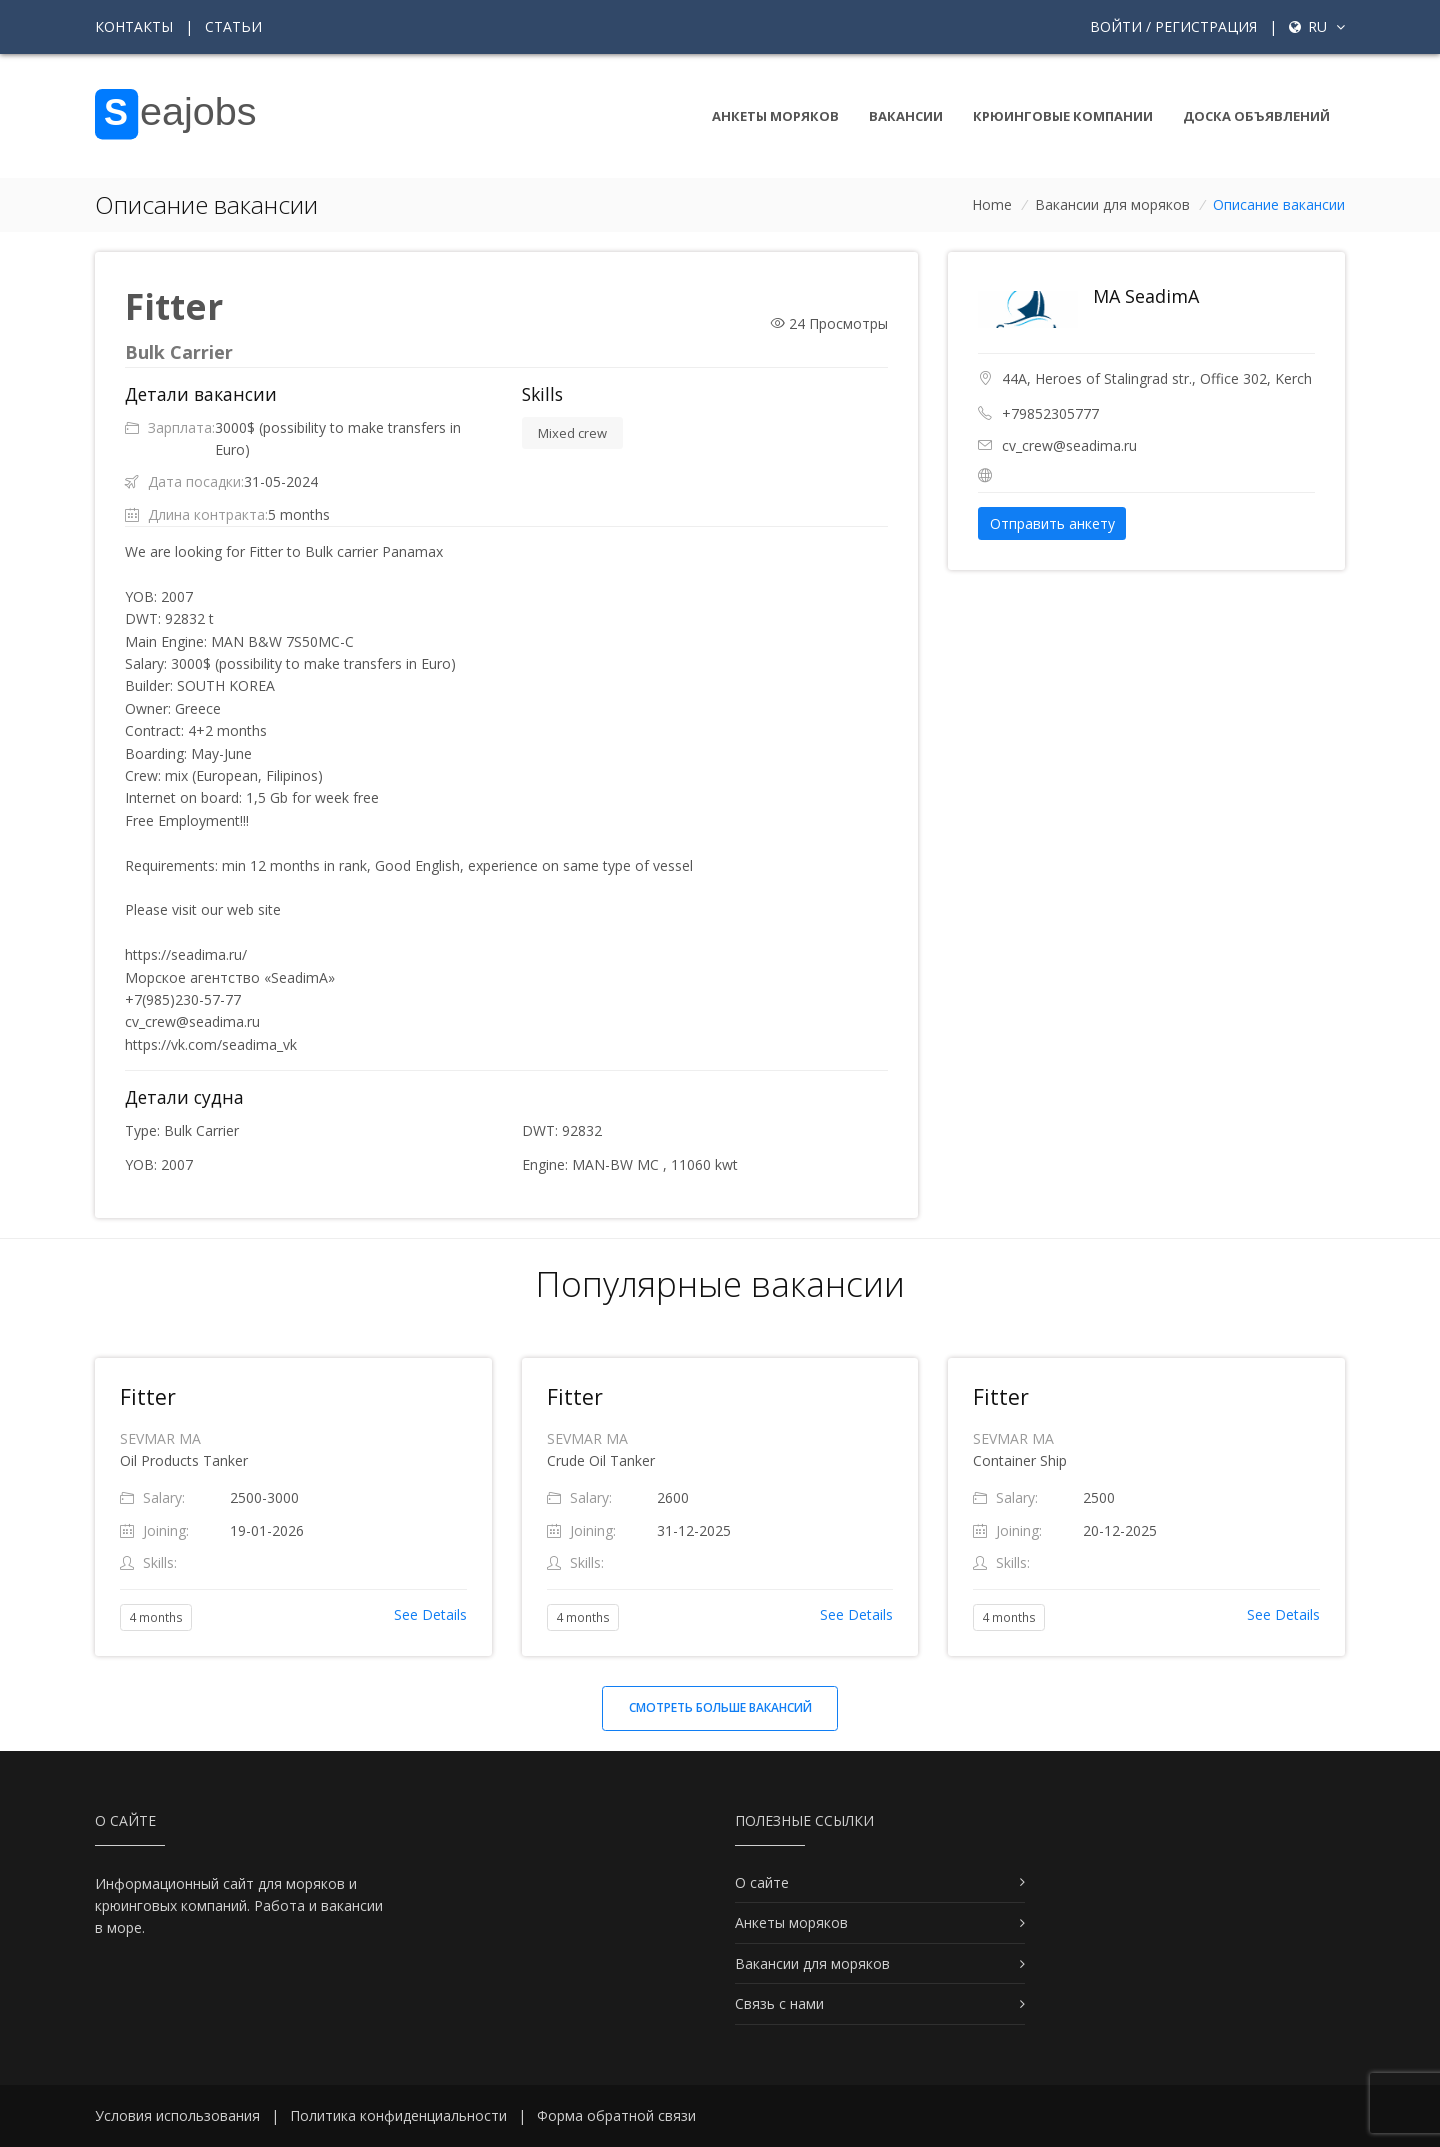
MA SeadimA (1146, 296)
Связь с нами (779, 2003)
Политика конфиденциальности (398, 2115)
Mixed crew (572, 433)
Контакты (134, 26)
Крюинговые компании (1063, 116)
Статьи (233, 26)
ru (1317, 26)
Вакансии (906, 116)
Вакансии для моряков (1112, 204)
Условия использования (177, 2115)
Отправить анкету (1052, 523)
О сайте (762, 1882)
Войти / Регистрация (1173, 26)
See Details (430, 1614)
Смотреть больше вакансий (720, 1707)
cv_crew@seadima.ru (1069, 445)
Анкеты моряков (775, 116)
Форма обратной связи (616, 2115)
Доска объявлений (1256, 116)
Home (992, 204)
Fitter (148, 1397)
